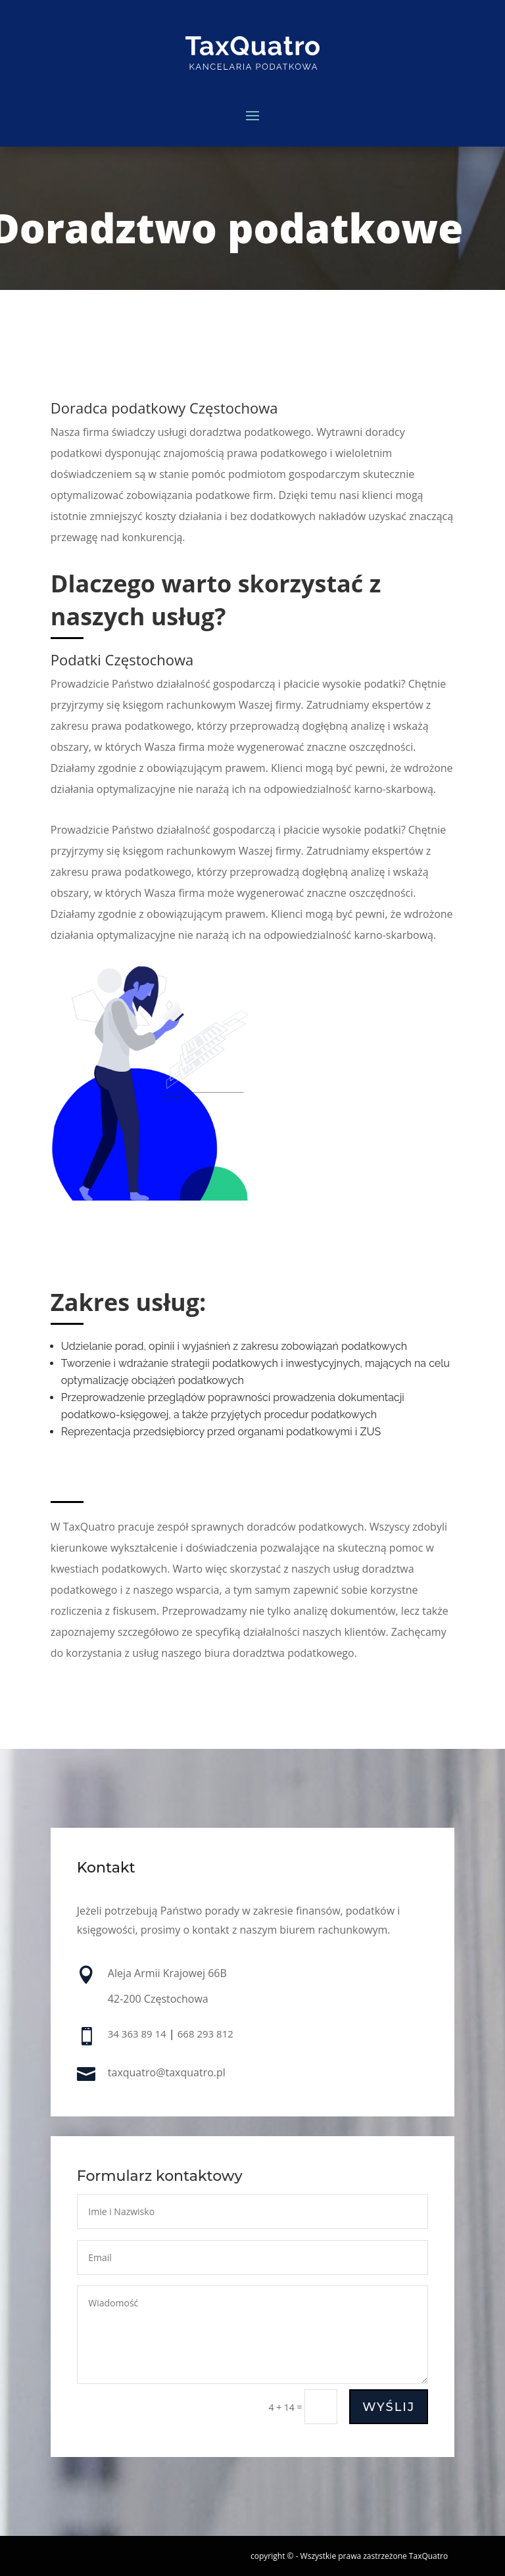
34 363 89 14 (137, 2034)
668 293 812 (205, 2034)
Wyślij (388, 2408)
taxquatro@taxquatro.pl (167, 2073)
